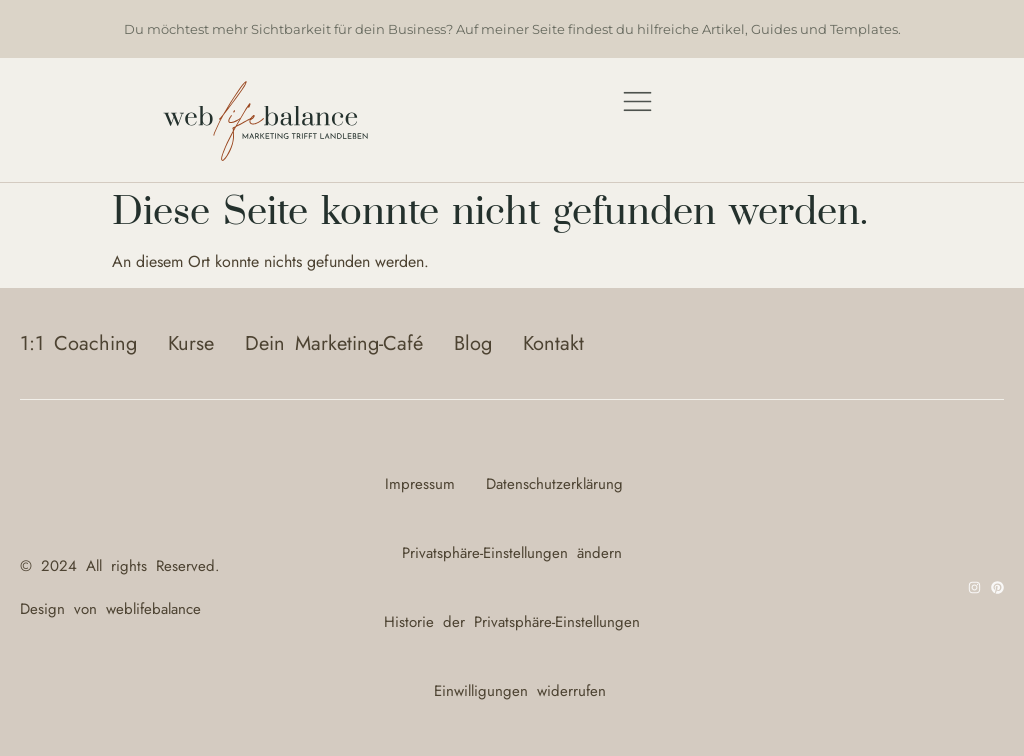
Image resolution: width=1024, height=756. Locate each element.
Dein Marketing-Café (334, 343)
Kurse (191, 343)
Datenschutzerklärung (554, 484)
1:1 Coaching (78, 343)
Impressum (420, 484)
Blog (473, 343)
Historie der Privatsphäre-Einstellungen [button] (512, 622)
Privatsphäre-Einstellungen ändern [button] (512, 553)
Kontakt (553, 343)
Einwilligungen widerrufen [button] (520, 691)
